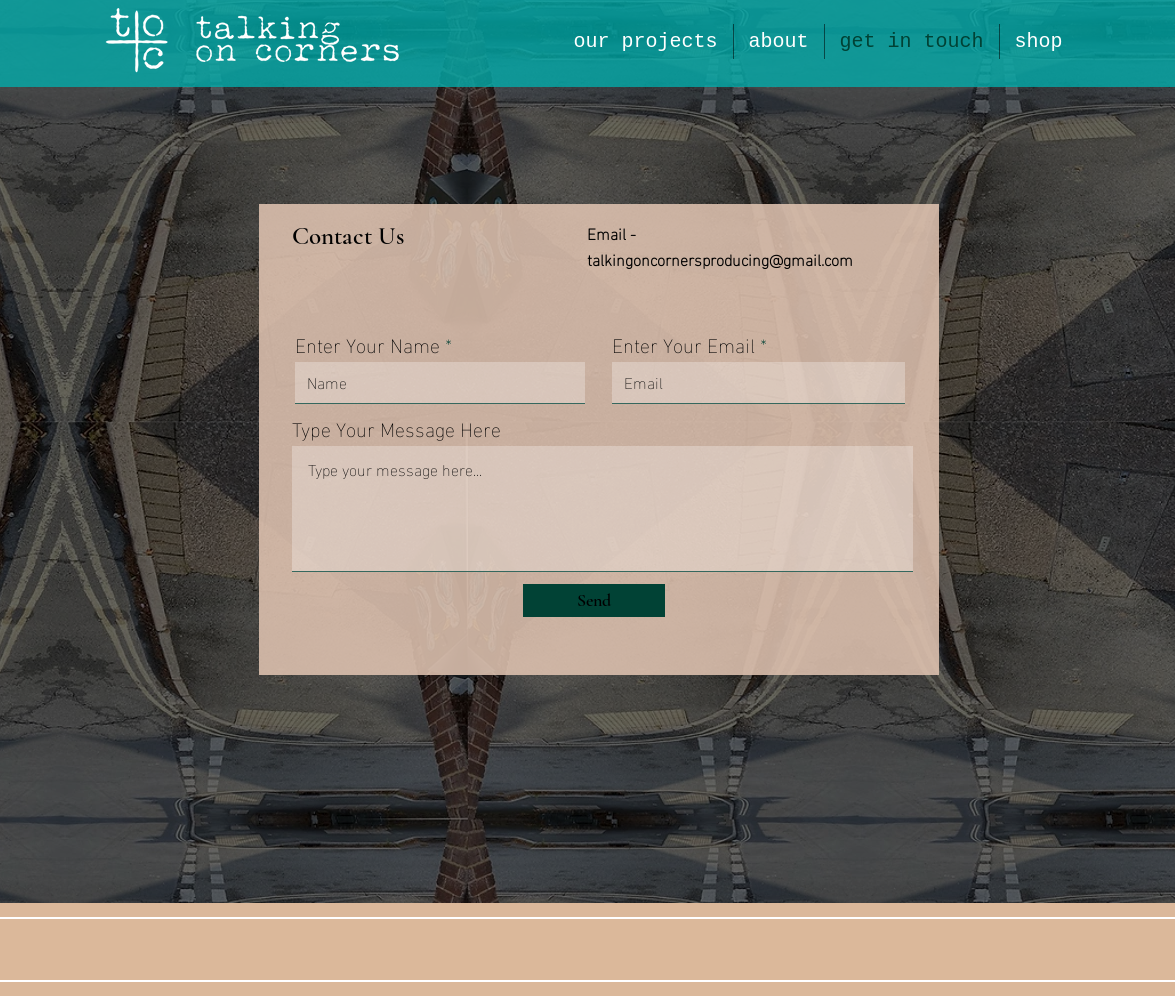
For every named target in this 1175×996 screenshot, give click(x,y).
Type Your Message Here (396, 427)
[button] (779, 41)
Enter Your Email (683, 343)
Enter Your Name (367, 343)
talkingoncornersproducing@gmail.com (720, 258)
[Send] (594, 600)
